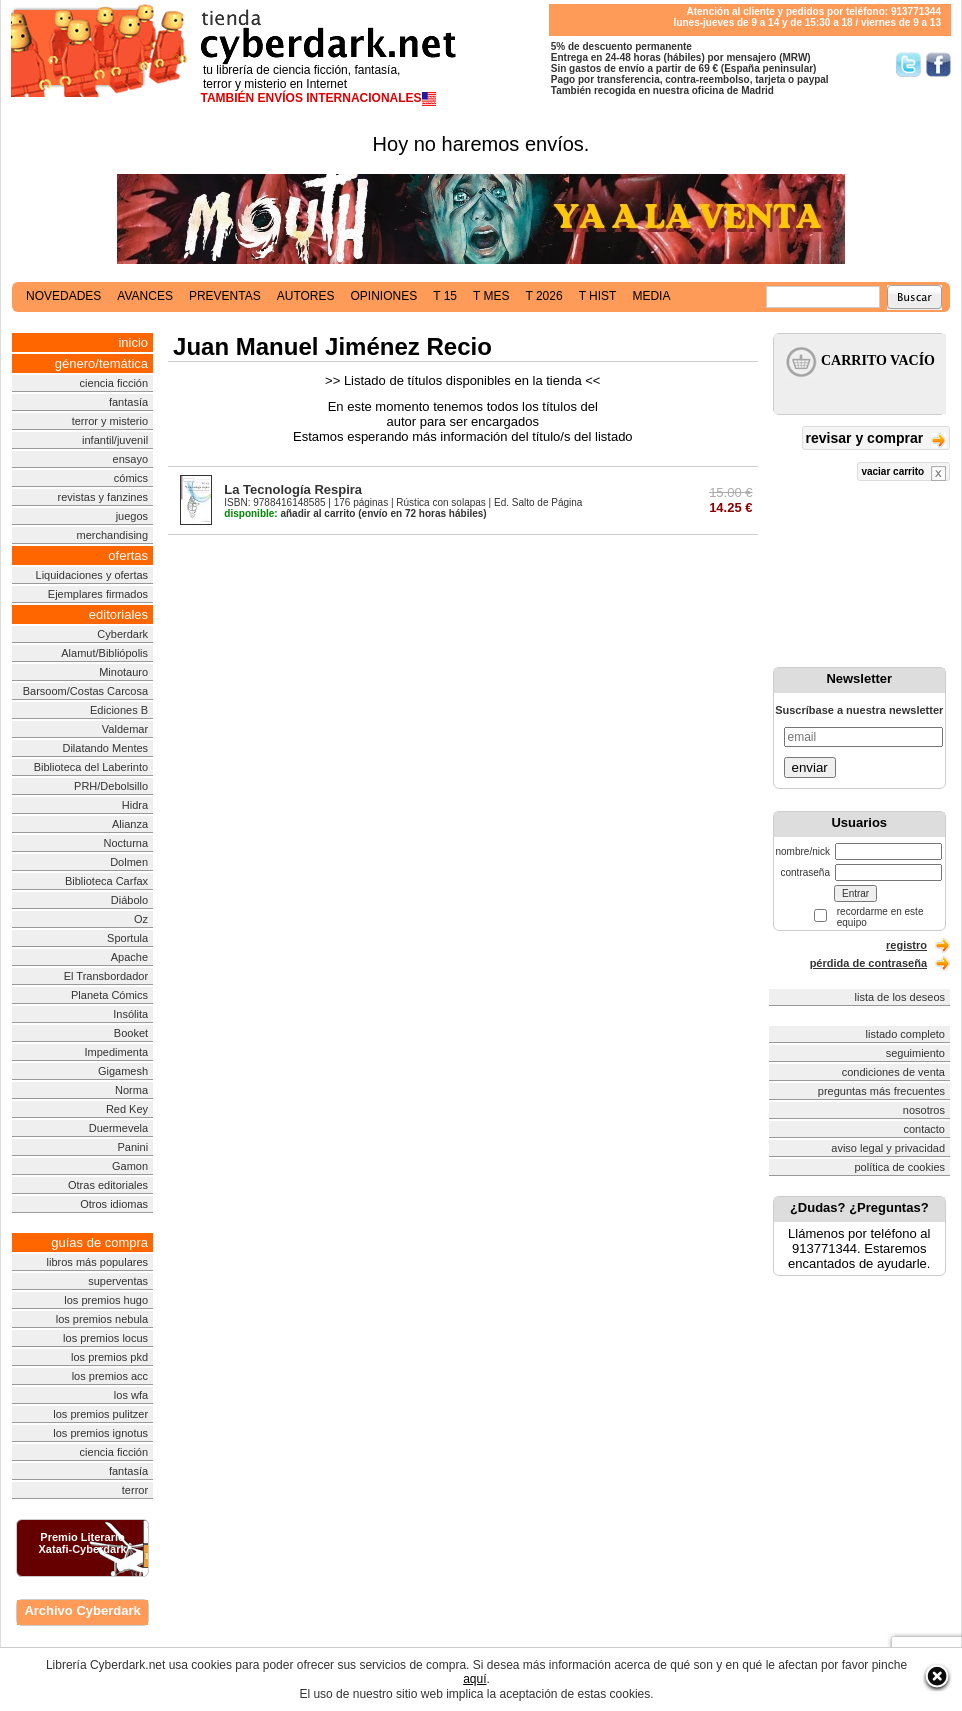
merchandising (113, 535)
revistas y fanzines (103, 497)
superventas (118, 1281)
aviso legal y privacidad (888, 1148)
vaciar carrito (903, 473)
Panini (133, 1147)
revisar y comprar (876, 439)
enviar (810, 767)
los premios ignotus (100, 1433)
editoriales (118, 614)
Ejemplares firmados (98, 594)
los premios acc (110, 1376)
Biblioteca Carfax (106, 881)
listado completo (906, 1034)
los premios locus (105, 1338)
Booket (131, 1033)
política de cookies (900, 1167)
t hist (598, 296)
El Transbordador (106, 976)
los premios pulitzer (100, 1414)
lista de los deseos (900, 997)
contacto (924, 1129)
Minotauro (123, 672)
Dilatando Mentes (105, 748)
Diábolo (129, 900)
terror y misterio (110, 421)
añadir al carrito (289, 513)
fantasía (128, 402)
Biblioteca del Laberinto (91, 767)
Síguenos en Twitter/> (908, 64)
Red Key (127, 1109)
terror (135, 1490)
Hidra (135, 805)
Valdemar (125, 729)
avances (145, 296)
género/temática (101, 363)
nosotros (924, 1110)
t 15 (445, 296)
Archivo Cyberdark (82, 1610)
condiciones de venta (893, 1072)
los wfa (131, 1395)
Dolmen (129, 862)
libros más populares (98, 1262)
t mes (491, 296)
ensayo (130, 459)
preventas (225, 296)
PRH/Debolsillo (111, 786)
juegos (132, 516)
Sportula (127, 938)
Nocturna (125, 843)
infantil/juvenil (115, 440)
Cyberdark (122, 634)
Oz (141, 919)
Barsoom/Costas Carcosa (85, 691)
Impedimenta (116, 1052)
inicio (133, 342)
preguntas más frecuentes (881, 1091)
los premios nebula (102, 1319)
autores (306, 296)
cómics (131, 478)
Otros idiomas (114, 1204)
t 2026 (543, 296)
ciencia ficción (114, 383)
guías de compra (99, 1242)
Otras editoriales (108, 1185)
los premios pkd (109, 1357)
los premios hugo (106, 1300)
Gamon (130, 1166)
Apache (129, 957)
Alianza (130, 824)
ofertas (128, 555)
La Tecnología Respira (293, 489)
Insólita (130, 1014)
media (651, 296)
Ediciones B (119, 710)
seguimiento (915, 1053)
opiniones (384, 296)
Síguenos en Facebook (938, 64)
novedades (63, 296)
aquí (474, 1679)
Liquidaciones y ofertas (92, 575)
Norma (131, 1090)
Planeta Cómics (109, 995)
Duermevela (118, 1128)
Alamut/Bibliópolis (104, 653)
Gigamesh (123, 1071)
